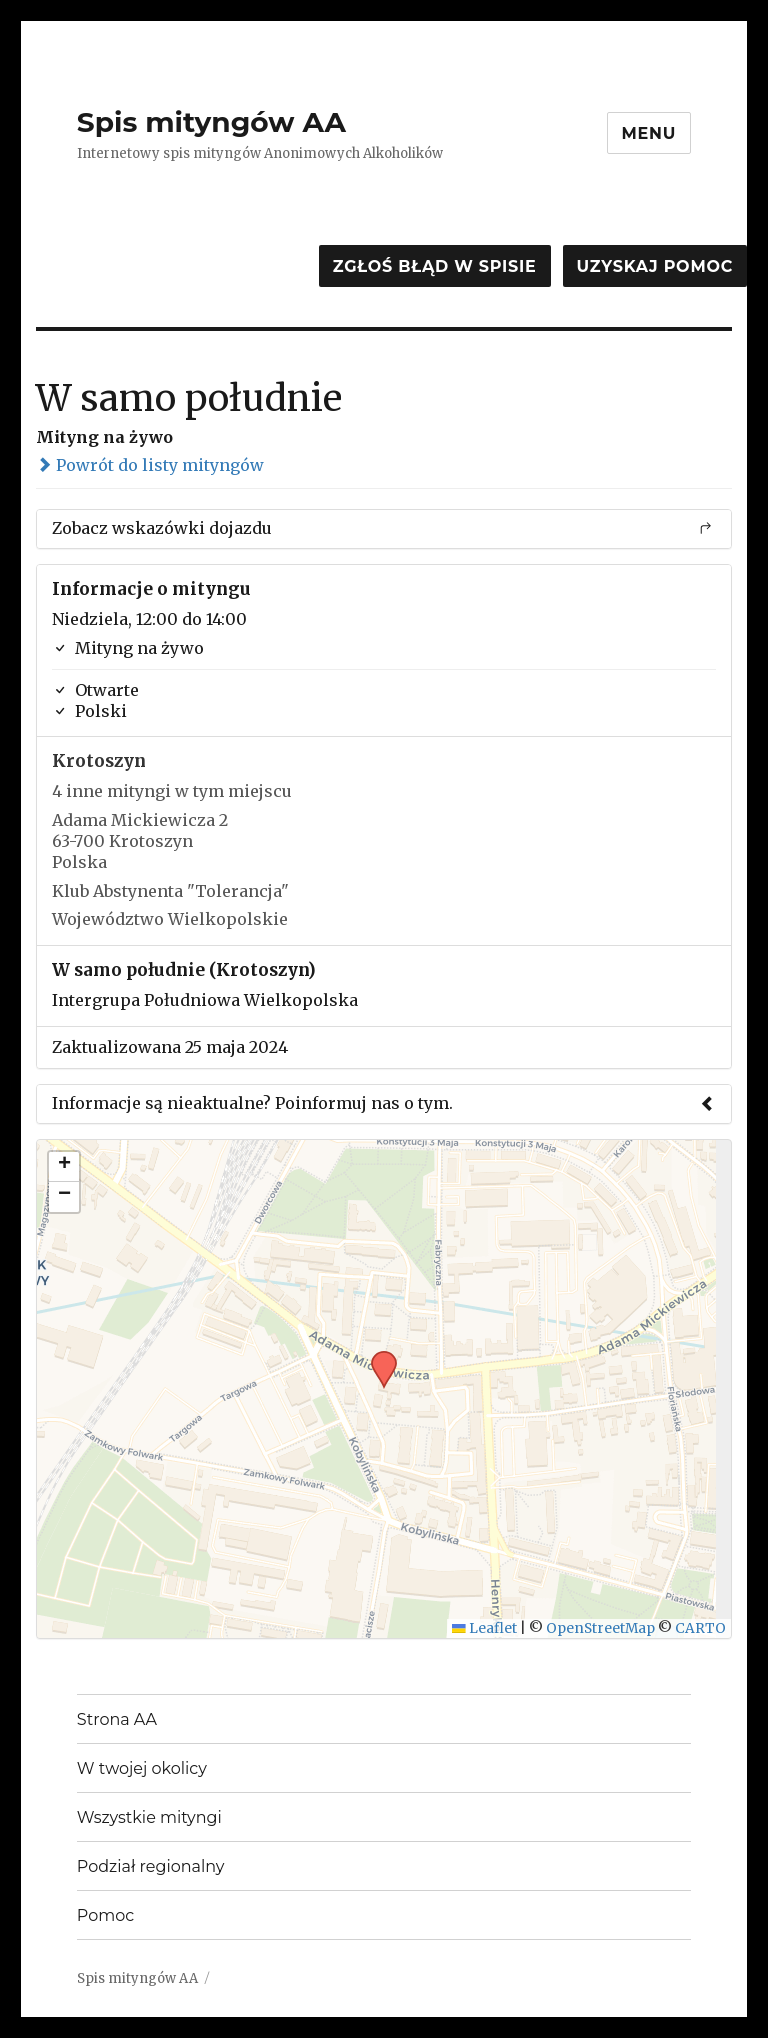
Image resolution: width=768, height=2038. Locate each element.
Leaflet (484, 1628)
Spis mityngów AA (211, 122)
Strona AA (117, 1719)
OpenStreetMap (600, 1628)
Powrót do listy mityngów (150, 465)
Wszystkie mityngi (149, 1817)
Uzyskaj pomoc (655, 266)
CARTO (700, 1628)
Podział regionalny (151, 1866)
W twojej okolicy (142, 1768)
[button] (377, 1357)
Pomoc (105, 1915)
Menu (649, 133)
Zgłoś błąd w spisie (435, 266)
